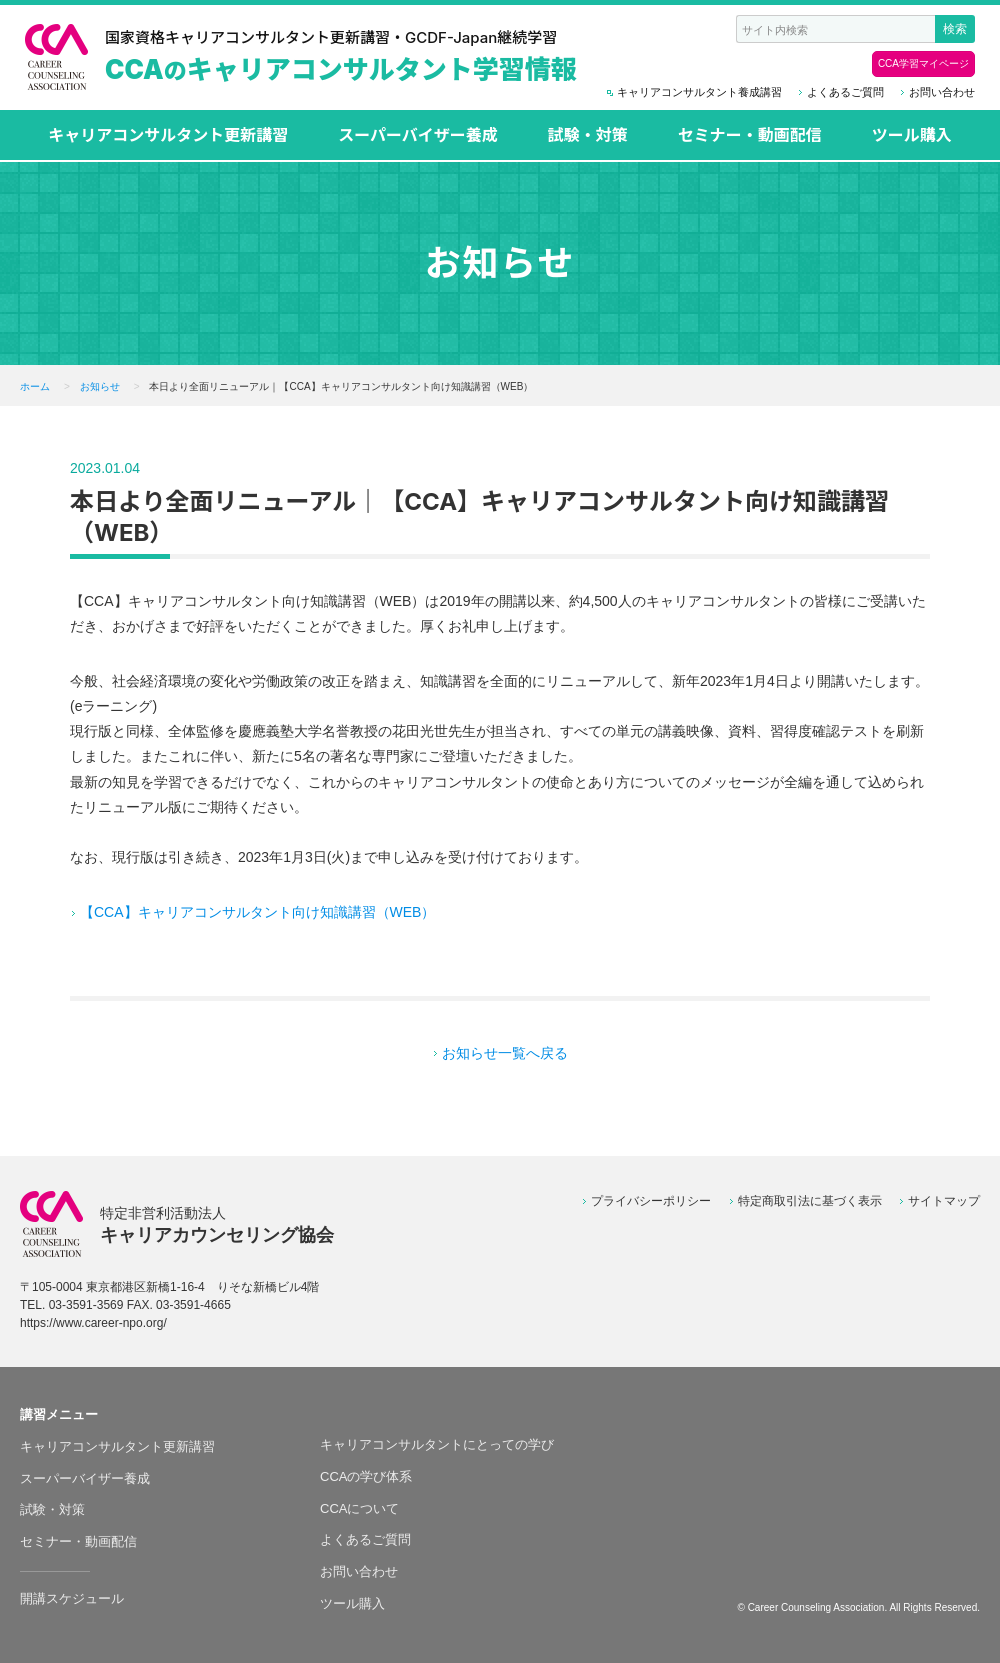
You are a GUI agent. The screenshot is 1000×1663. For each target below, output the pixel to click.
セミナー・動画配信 (750, 135)
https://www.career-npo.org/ (93, 1323)
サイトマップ (944, 1201)
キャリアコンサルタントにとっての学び (437, 1444)
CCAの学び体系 (366, 1476)
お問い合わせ (942, 92)
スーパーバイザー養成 (418, 135)
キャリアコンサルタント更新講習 (168, 135)
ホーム (35, 386)
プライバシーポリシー (651, 1201)
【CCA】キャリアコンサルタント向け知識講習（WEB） (257, 912)
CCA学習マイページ (923, 63)
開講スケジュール (72, 1598)
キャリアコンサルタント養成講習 (699, 92)
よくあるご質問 (845, 92)
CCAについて (359, 1508)
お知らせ (100, 386)
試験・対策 (588, 135)
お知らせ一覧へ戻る (505, 1053)
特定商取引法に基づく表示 (810, 1201)
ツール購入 (912, 135)
